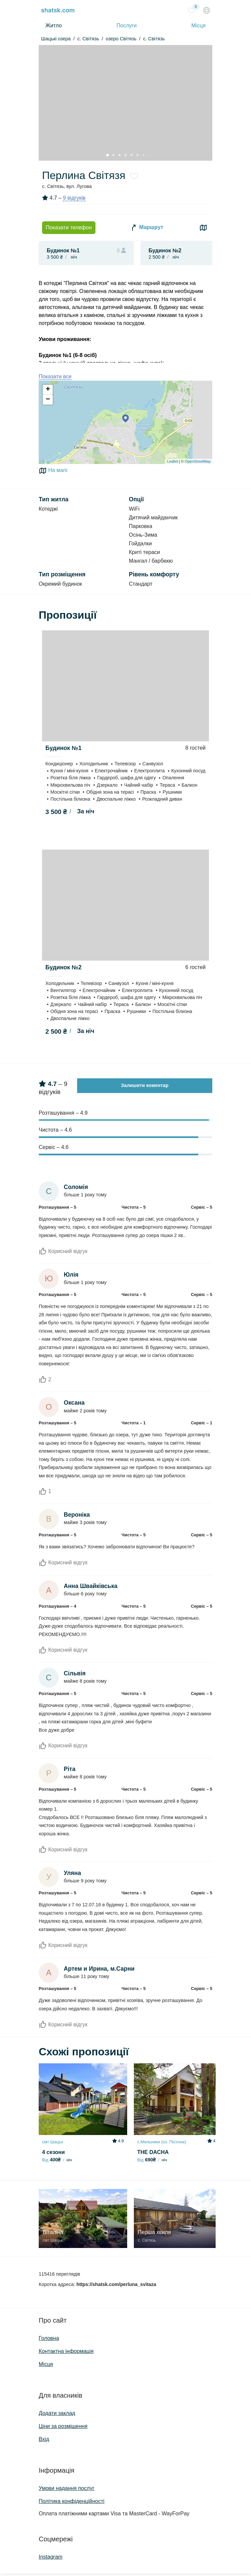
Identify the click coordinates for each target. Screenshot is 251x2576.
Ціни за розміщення (63, 2426)
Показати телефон (69, 227)
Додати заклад (57, 2413)
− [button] (48, 400)
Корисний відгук (63, 1251)
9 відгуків (74, 198)
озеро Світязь (121, 38)
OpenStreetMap (198, 461)
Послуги (126, 25)
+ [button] (48, 390)
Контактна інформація (66, 2351)
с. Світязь (154, 38)
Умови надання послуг (66, 2488)
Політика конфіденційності (71, 2501)
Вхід (44, 2439)
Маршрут (146, 228)
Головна (49, 2338)
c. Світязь (88, 38)
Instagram (50, 2557)
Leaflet (172, 461)
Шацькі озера (56, 38)
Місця (198, 25)
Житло (53, 25)
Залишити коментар (145, 1085)
